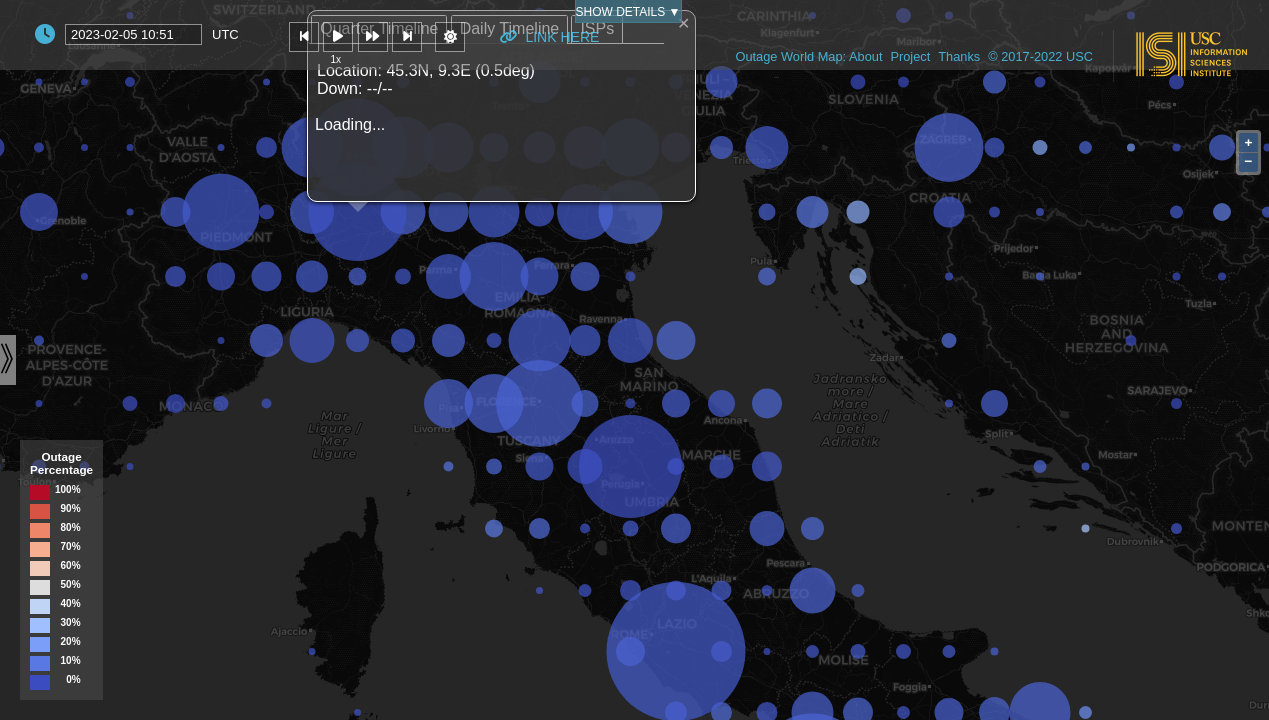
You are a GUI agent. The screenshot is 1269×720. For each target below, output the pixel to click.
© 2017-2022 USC (1040, 56)
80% (71, 528)
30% (71, 623)
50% (71, 585)
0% (73, 680)
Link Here (549, 37)
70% (71, 547)
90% (71, 509)
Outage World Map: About (808, 56)
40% (71, 604)
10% (71, 661)
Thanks (959, 56)
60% (71, 566)
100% (68, 490)
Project (910, 56)
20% (71, 642)
